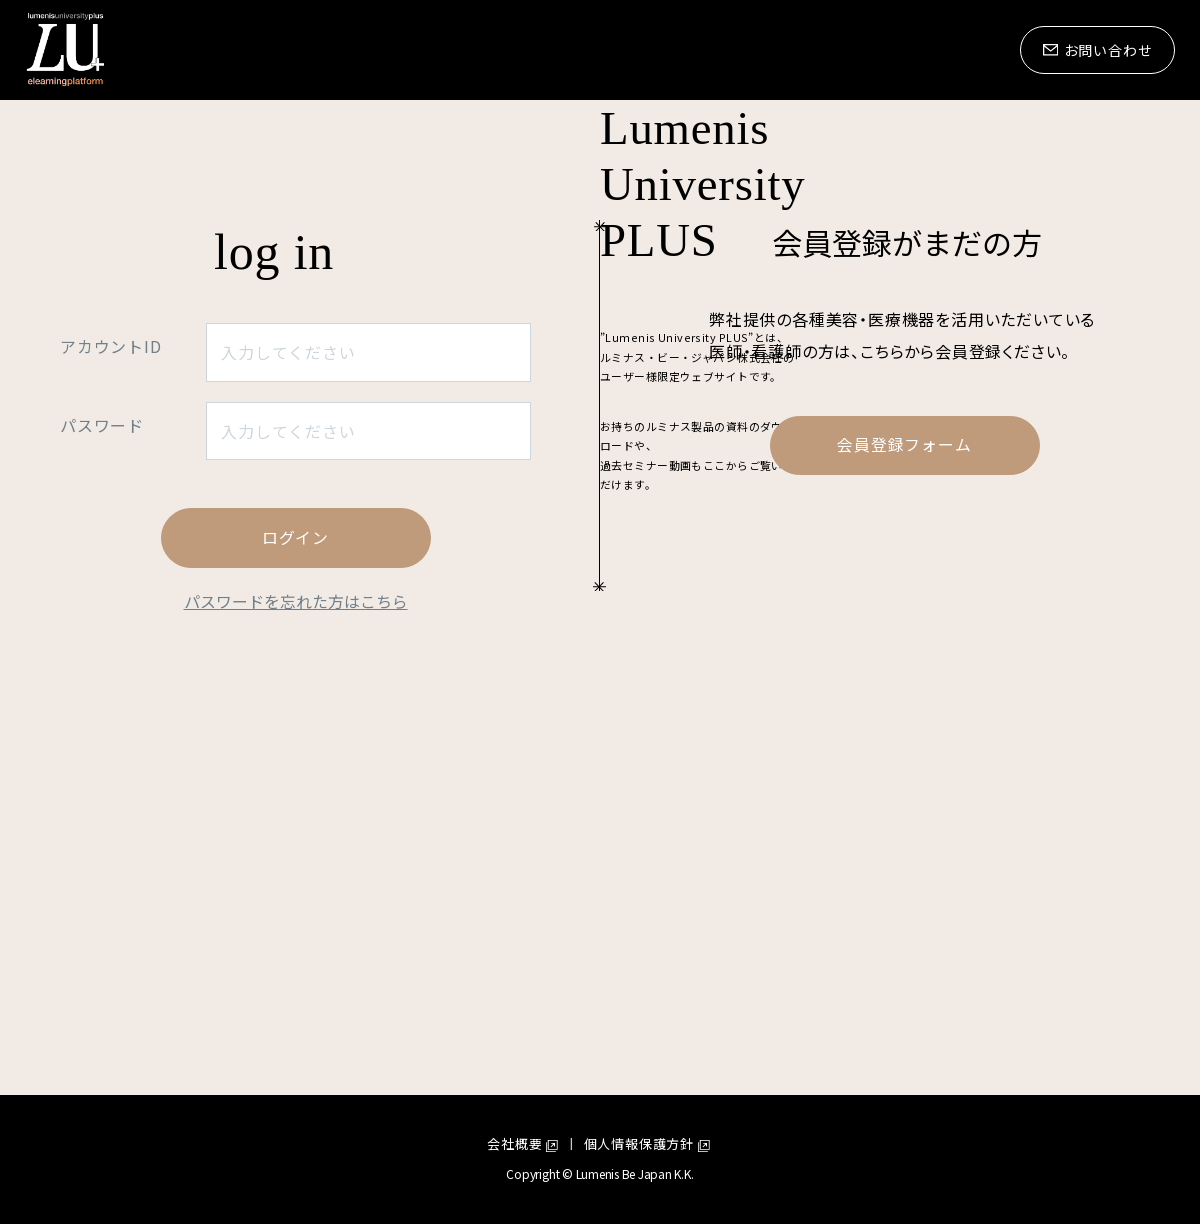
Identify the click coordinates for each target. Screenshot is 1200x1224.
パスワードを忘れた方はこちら (296, 935)
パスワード (102, 759)
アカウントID (111, 680)
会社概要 (514, 1144)
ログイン (295, 872)
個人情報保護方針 (639, 1144)
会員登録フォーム (904, 779)
